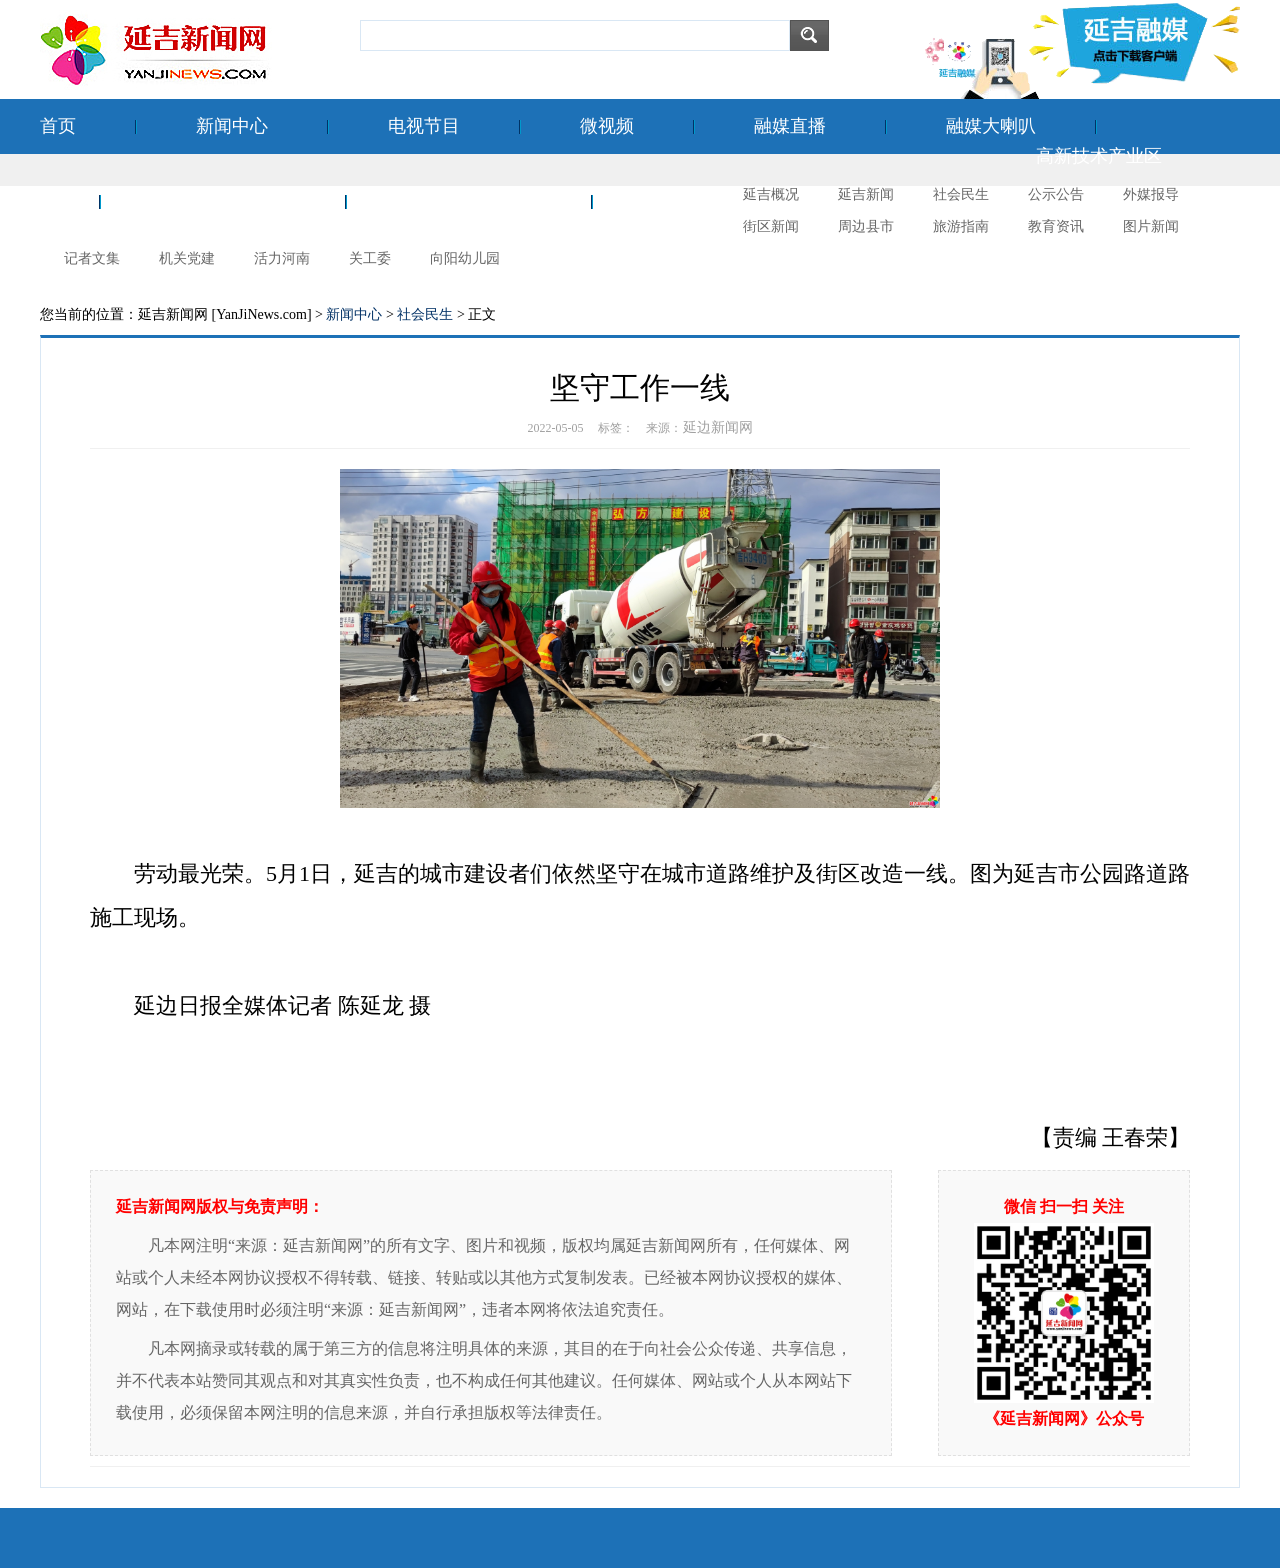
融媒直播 (790, 126)
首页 (58, 126)
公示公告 (1056, 194)
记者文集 (92, 258)
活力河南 (282, 258)
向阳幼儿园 (465, 258)
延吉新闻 (866, 194)
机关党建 (187, 258)
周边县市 (866, 226)
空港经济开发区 (223, 201)
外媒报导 (1151, 194)
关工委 (370, 258)
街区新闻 (771, 226)
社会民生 (961, 194)
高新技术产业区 (1099, 156)
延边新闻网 (718, 427)
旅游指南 (961, 226)
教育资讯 (1056, 226)
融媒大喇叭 (991, 126)
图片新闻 (1151, 226)
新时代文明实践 (469, 201)
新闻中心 (232, 126)
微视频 (607, 126)
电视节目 (424, 126)
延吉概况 (771, 194)
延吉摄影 (688, 201)
